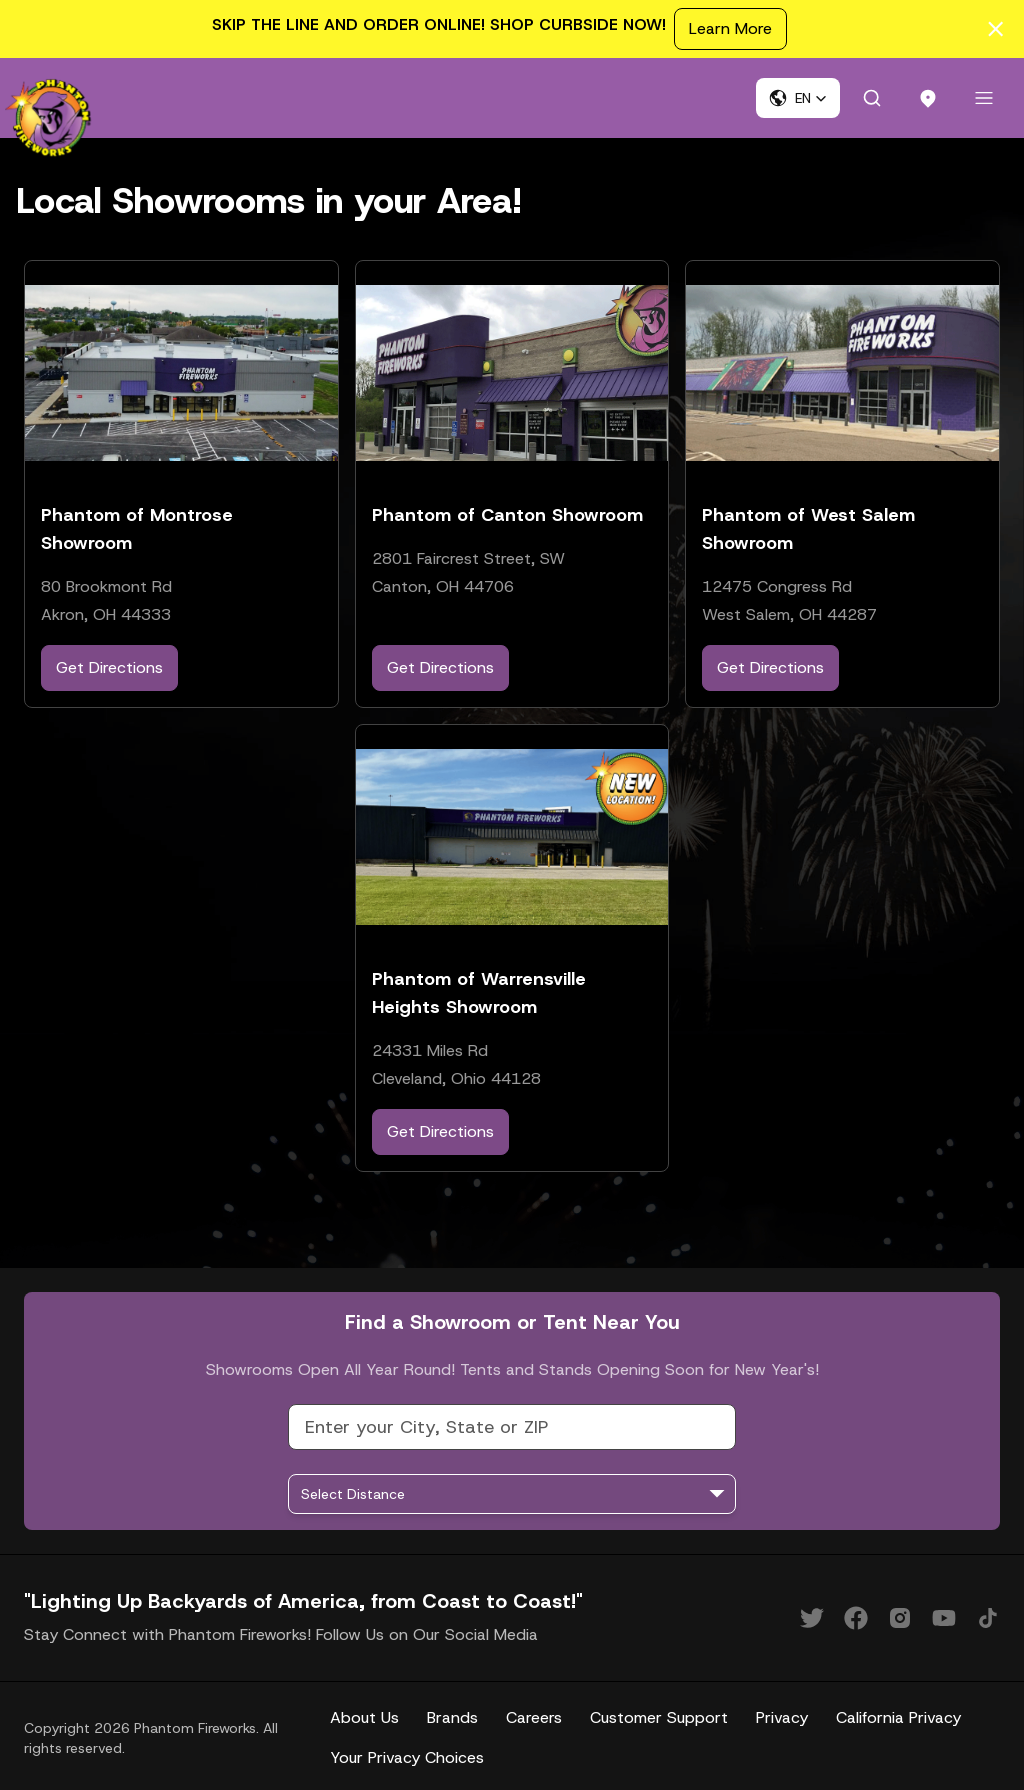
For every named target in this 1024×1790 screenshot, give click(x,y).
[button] (798, 98)
